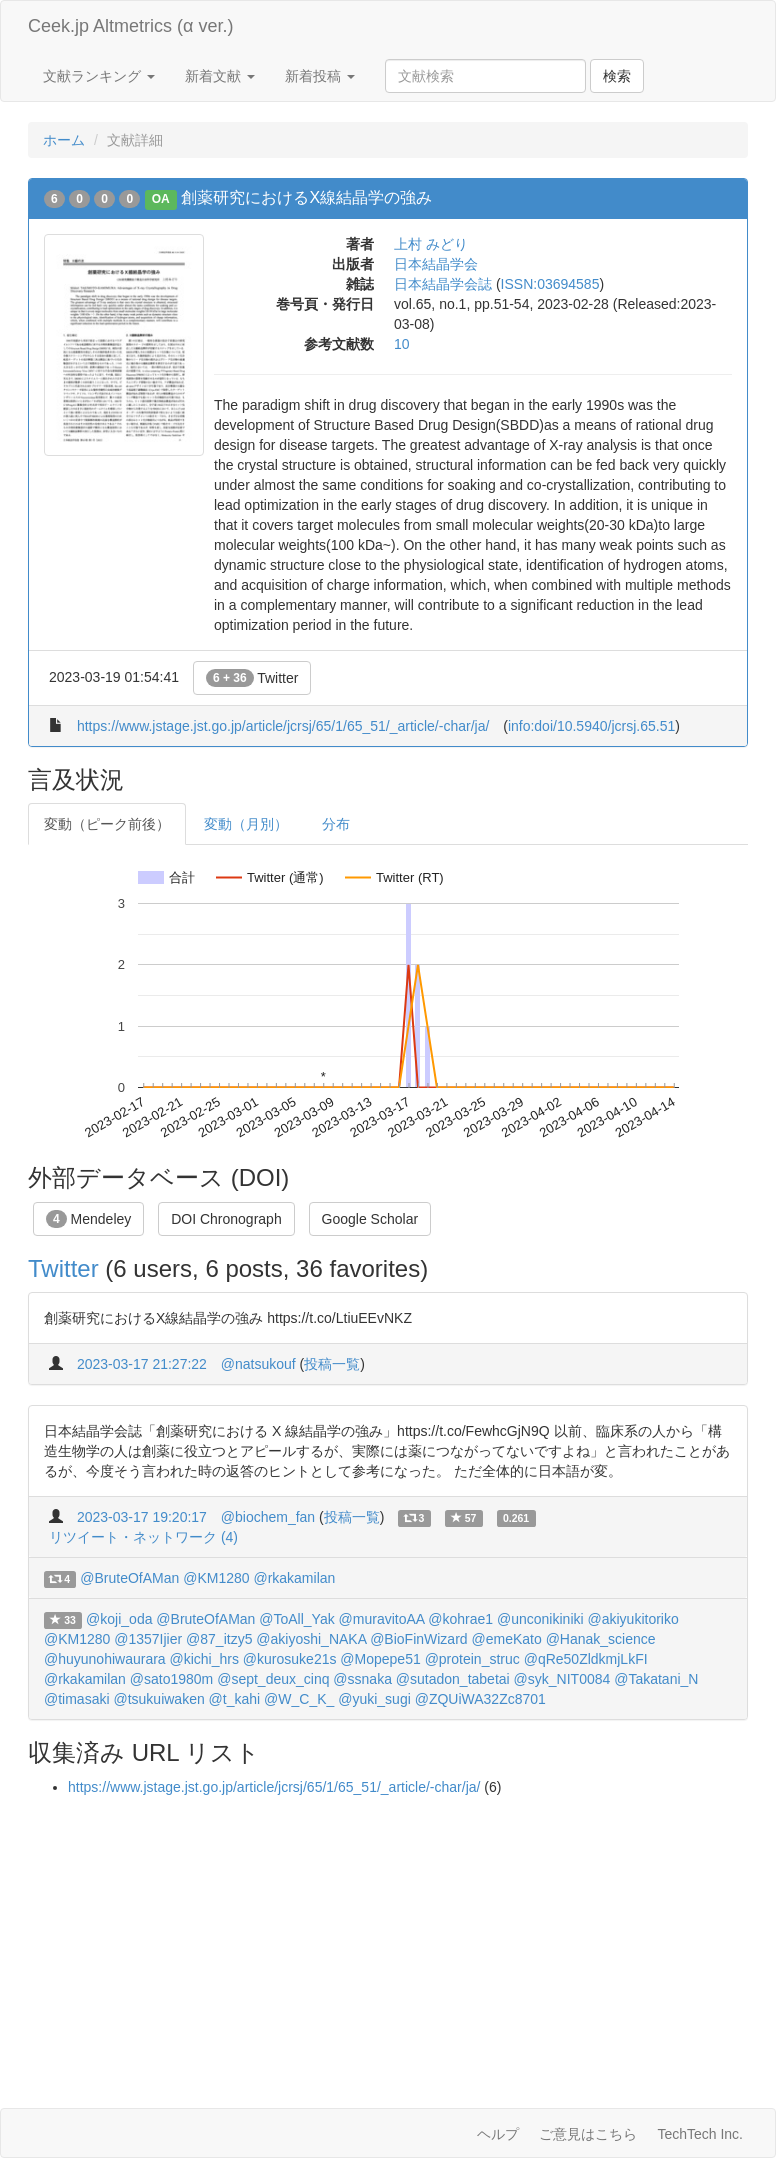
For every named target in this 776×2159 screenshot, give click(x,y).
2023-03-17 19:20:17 (142, 1517)
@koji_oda (119, 1619)
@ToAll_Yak (296, 1619)
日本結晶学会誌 (443, 284)
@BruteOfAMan (129, 1578)
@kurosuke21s (290, 1659)
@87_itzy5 (219, 1639)
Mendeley (88, 1219)
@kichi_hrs (204, 1659)
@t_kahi (235, 1699)
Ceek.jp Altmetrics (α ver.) (130, 26)
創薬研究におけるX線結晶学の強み (306, 197)
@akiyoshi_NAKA (311, 1639)
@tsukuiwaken (158, 1699)
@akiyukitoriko (633, 1619)
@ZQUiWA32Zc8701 (480, 1699)
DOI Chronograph (226, 1219)
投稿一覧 (332, 1364)
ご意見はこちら (588, 2134)
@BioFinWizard (418, 1639)
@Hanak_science (601, 1639)
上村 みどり (431, 244)
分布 (336, 824)
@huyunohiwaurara (105, 1659)
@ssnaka (362, 1679)
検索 (617, 76)
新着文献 (220, 76)
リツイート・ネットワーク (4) (143, 1537)
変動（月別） (246, 824)
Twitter (252, 678)
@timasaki (77, 1699)
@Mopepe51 (380, 1659)
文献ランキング (99, 76)
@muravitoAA (382, 1619)
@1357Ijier (148, 1639)
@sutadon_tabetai (453, 1679)
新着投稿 (320, 76)
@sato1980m (171, 1679)
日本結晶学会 (436, 264)
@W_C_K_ (299, 1699)
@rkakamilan (294, 1578)
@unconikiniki (540, 1619)
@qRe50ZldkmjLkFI (586, 1659)
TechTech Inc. (700, 2134)
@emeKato (506, 1639)
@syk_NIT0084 (562, 1679)
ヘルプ (498, 2134)
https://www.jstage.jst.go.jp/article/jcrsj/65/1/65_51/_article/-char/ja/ (283, 726)
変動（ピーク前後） (107, 824)
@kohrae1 (460, 1619)
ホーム (64, 140)
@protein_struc (472, 1659)
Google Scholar (370, 1219)
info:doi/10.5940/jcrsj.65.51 (591, 726)
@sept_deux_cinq (273, 1679)
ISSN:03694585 (550, 284)
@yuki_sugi (374, 1699)
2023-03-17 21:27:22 (142, 1364)
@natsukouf (258, 1364)
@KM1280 (216, 1578)
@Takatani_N (656, 1679)
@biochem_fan (268, 1517)
